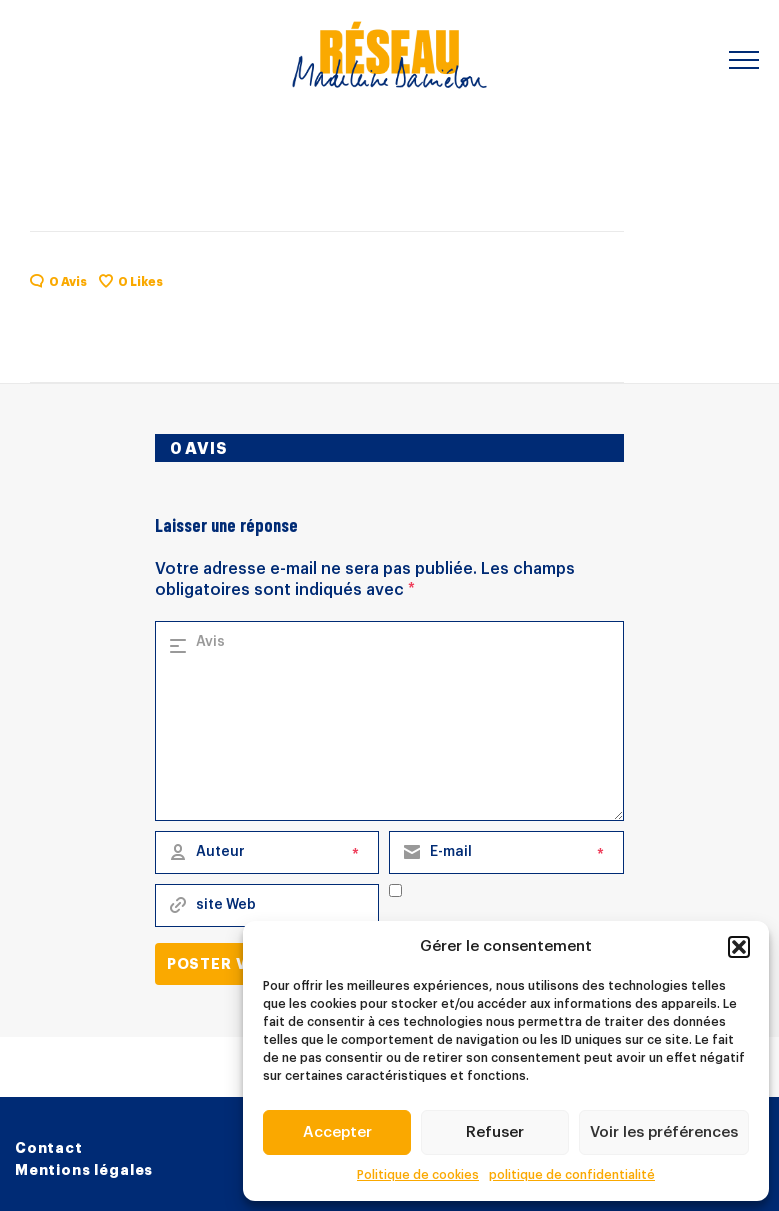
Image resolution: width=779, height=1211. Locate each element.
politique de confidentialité (572, 1175)
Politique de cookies (418, 1175)
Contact (49, 1148)
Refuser (495, 1132)
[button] (739, 947)
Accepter (337, 1132)
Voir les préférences (664, 1132)
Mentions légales (84, 1170)
